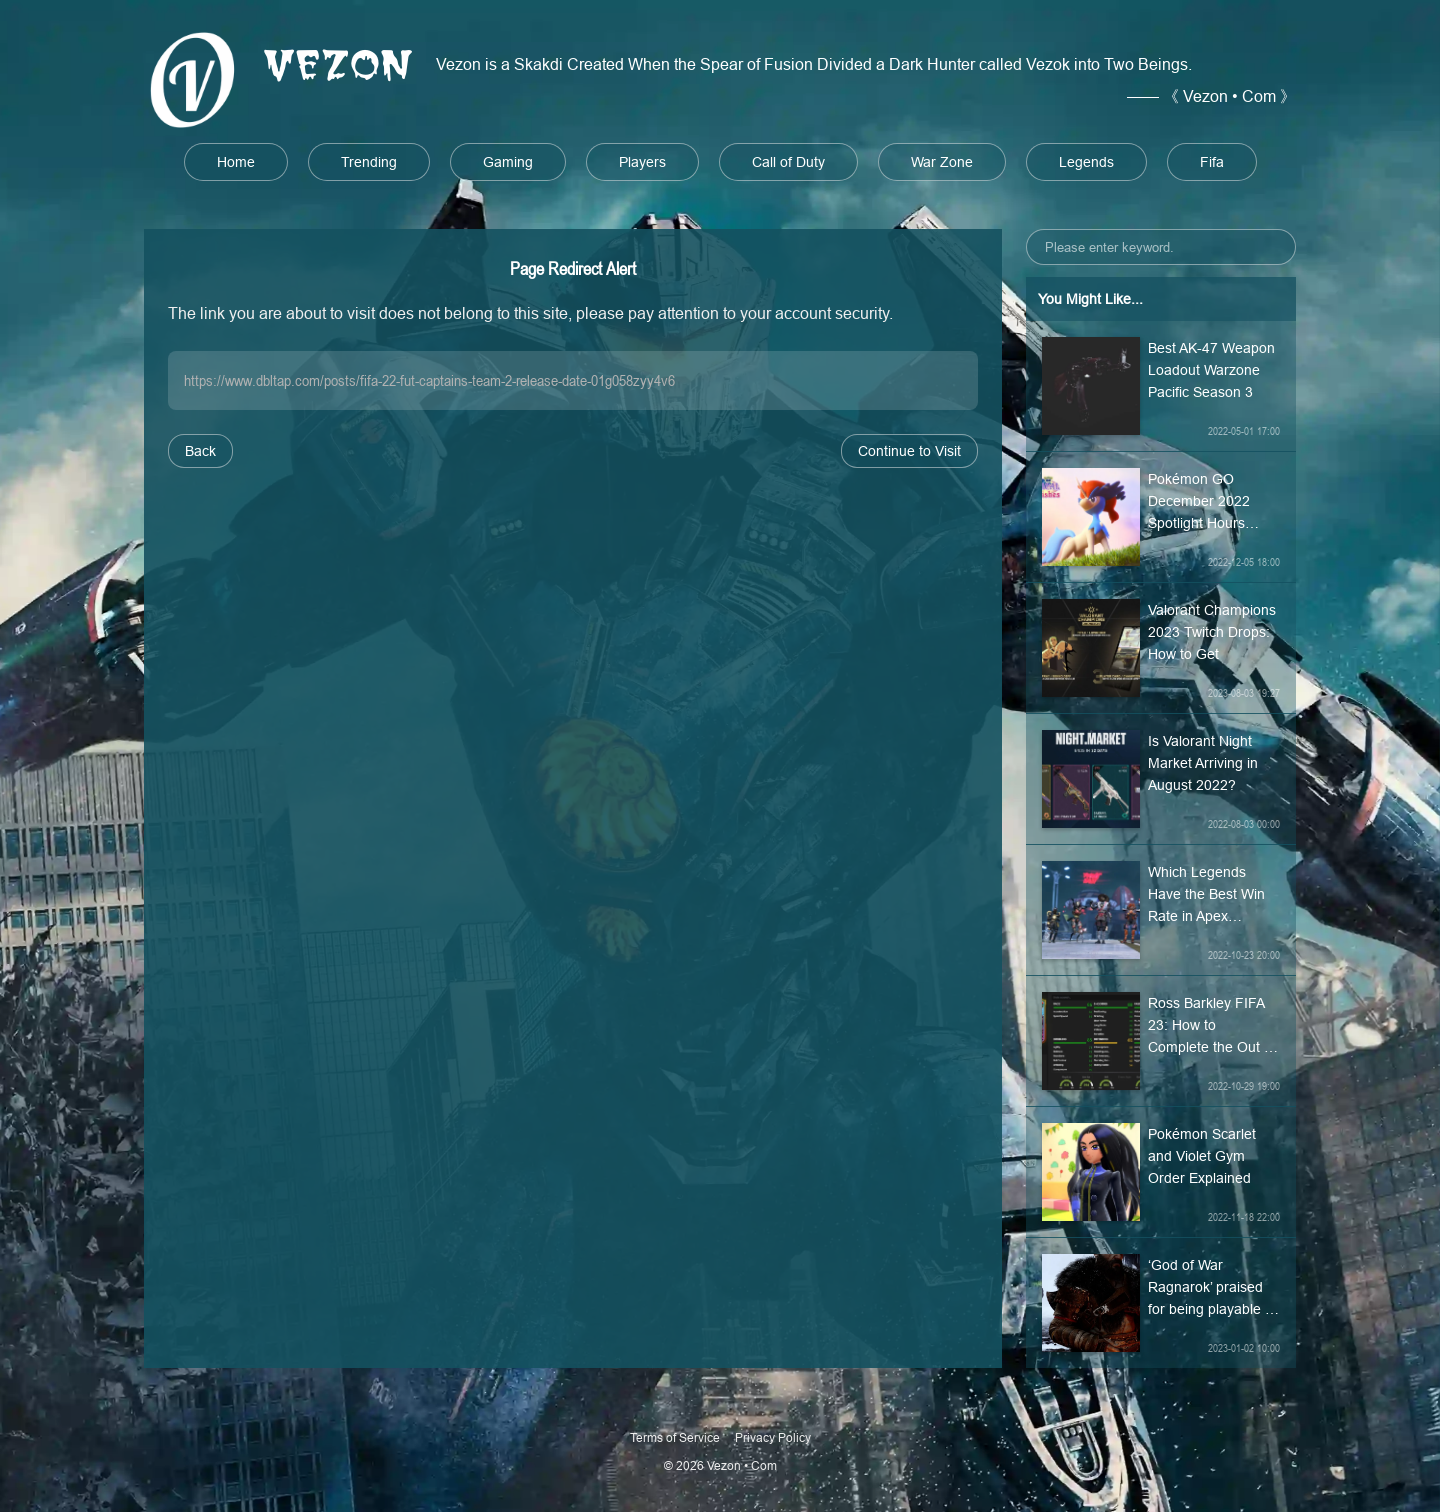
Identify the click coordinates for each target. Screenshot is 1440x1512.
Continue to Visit (909, 451)
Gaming (508, 162)
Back (200, 451)
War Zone (942, 162)
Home (236, 162)
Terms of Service (675, 1437)
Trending (369, 162)
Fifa (1212, 162)
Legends (1086, 162)
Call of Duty (788, 162)
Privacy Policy (773, 1437)
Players (642, 162)
